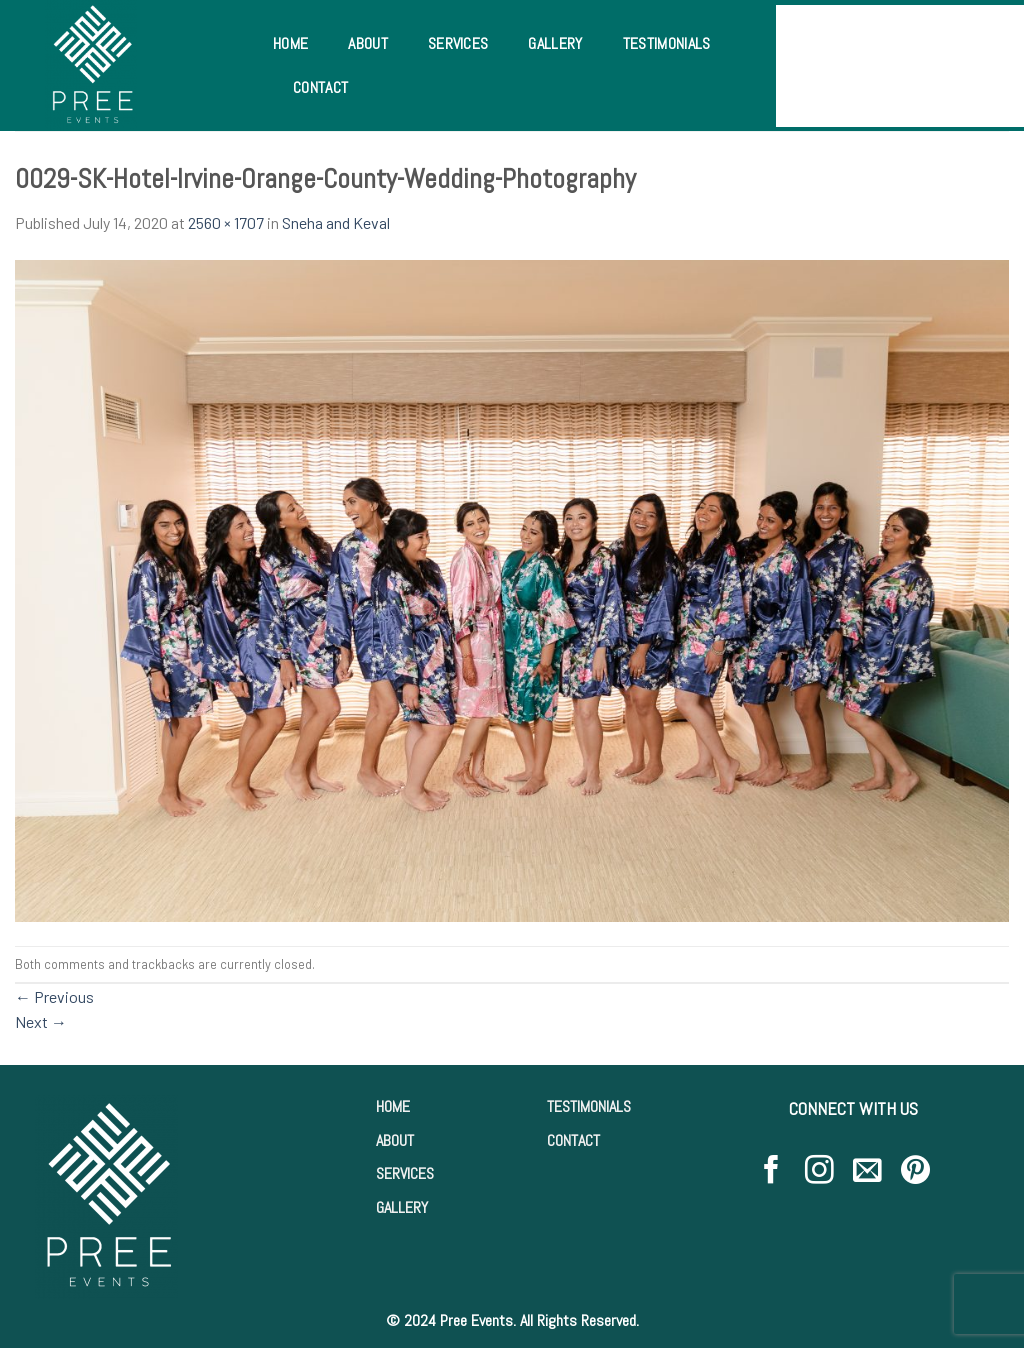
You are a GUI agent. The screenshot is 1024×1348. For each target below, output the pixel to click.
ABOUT (395, 1140)
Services (458, 43)
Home (290, 43)
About (368, 43)
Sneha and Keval (336, 222)
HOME (393, 1106)
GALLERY (402, 1207)
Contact (320, 87)
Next (41, 1021)
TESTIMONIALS (589, 1106)
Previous (54, 996)
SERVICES (405, 1173)
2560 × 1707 (226, 222)
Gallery (555, 43)
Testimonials (667, 43)
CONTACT (573, 1140)
